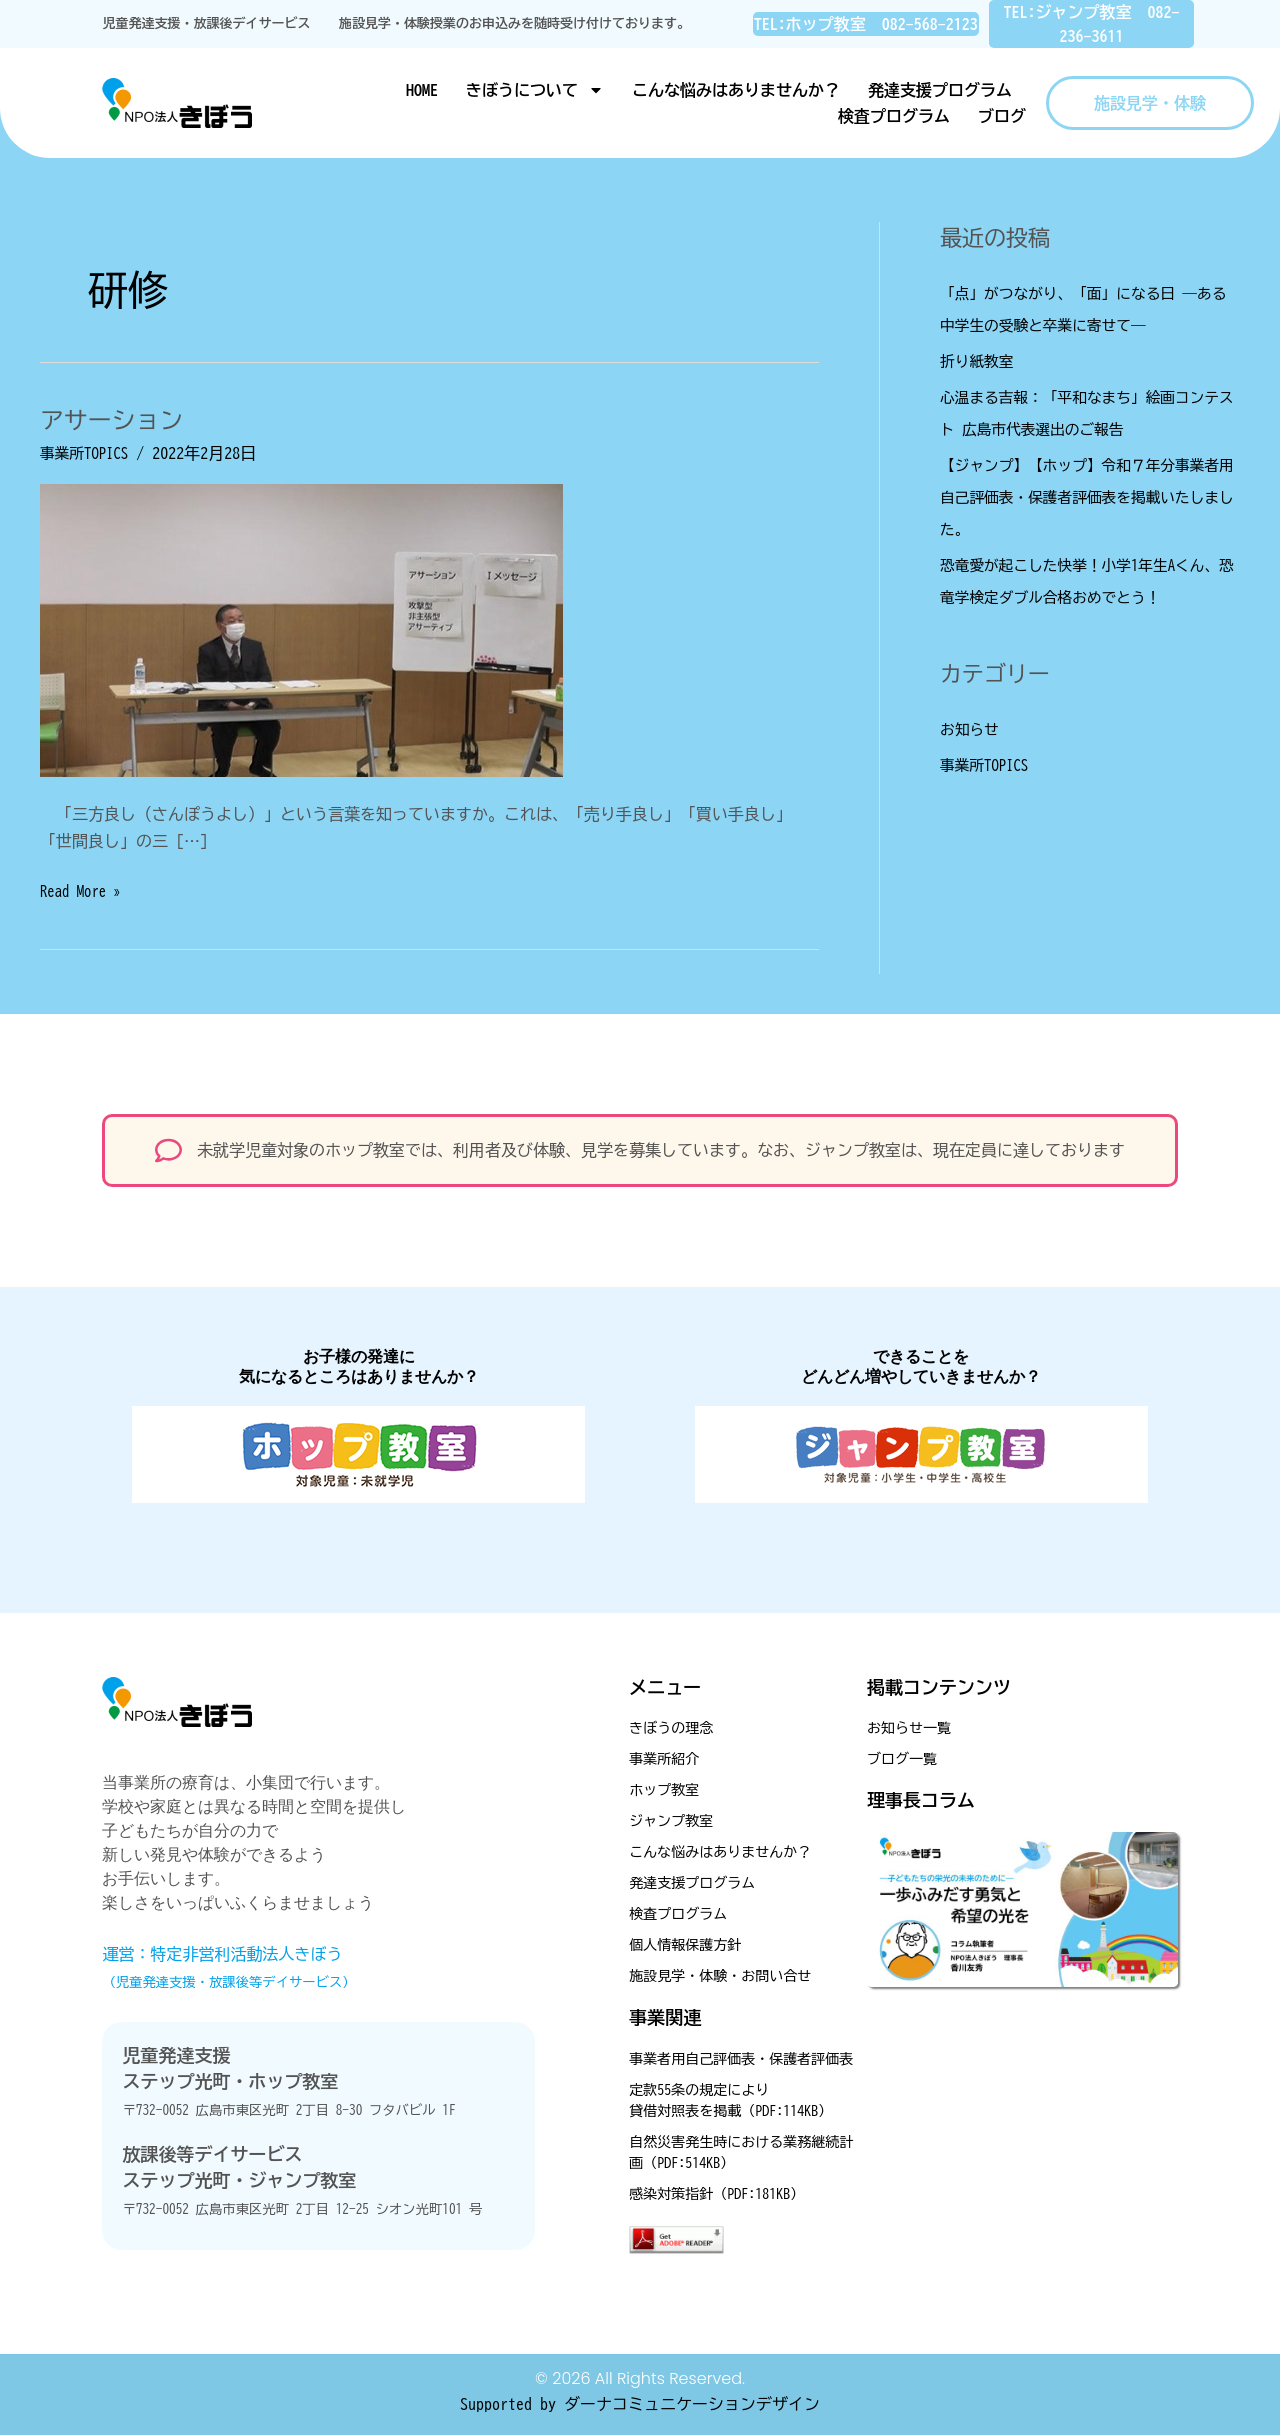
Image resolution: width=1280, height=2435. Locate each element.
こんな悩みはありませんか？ (736, 90)
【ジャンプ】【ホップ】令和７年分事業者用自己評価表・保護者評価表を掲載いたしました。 (1084, 497)
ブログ (1002, 116)
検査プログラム (894, 116)
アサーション (118, 419)
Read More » (84, 888)
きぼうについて (535, 90)
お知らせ (972, 729)
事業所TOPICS (88, 453)
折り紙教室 (980, 361)
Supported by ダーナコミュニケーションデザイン (640, 2404)
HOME (422, 90)
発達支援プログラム (940, 90)
